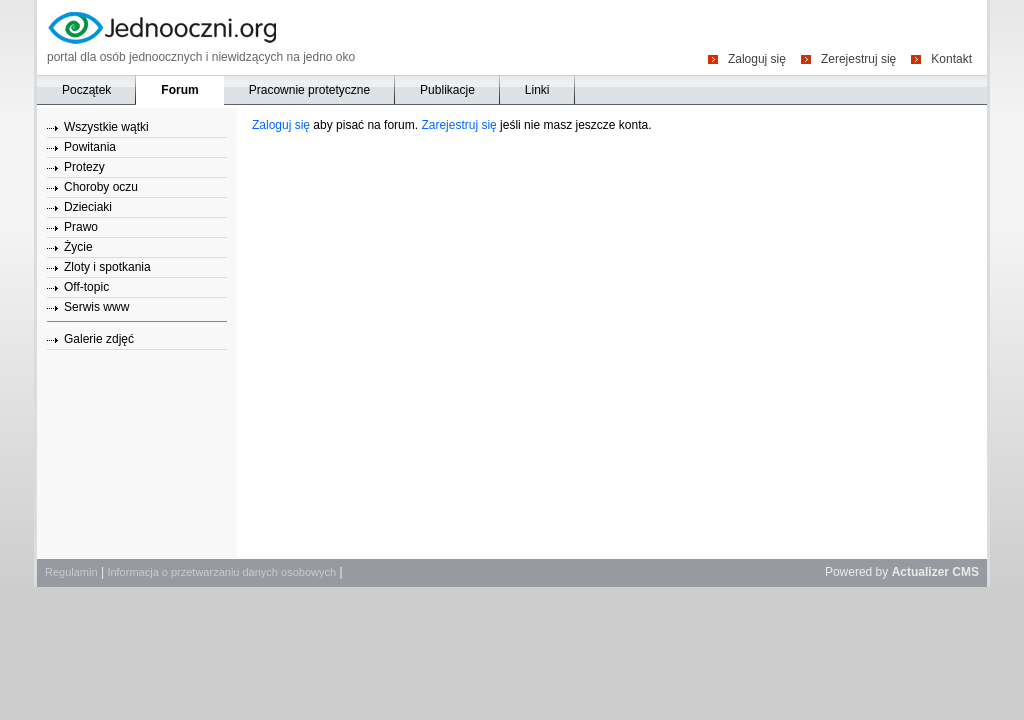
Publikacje (447, 90)
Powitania (90, 147)
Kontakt (951, 58)
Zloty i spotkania (107, 267)
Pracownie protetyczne (309, 90)
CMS (965, 572)
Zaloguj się (757, 58)
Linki (537, 90)
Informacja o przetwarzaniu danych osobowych (221, 572)
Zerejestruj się (858, 58)
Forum (179, 90)
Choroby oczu (101, 187)
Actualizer (920, 572)
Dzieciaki (88, 207)
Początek (86, 90)
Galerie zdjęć (99, 339)
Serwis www (96, 307)
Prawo (81, 227)
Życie (78, 247)
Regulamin (71, 572)
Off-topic (86, 287)
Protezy (84, 167)
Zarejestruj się (458, 125)
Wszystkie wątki (106, 127)
